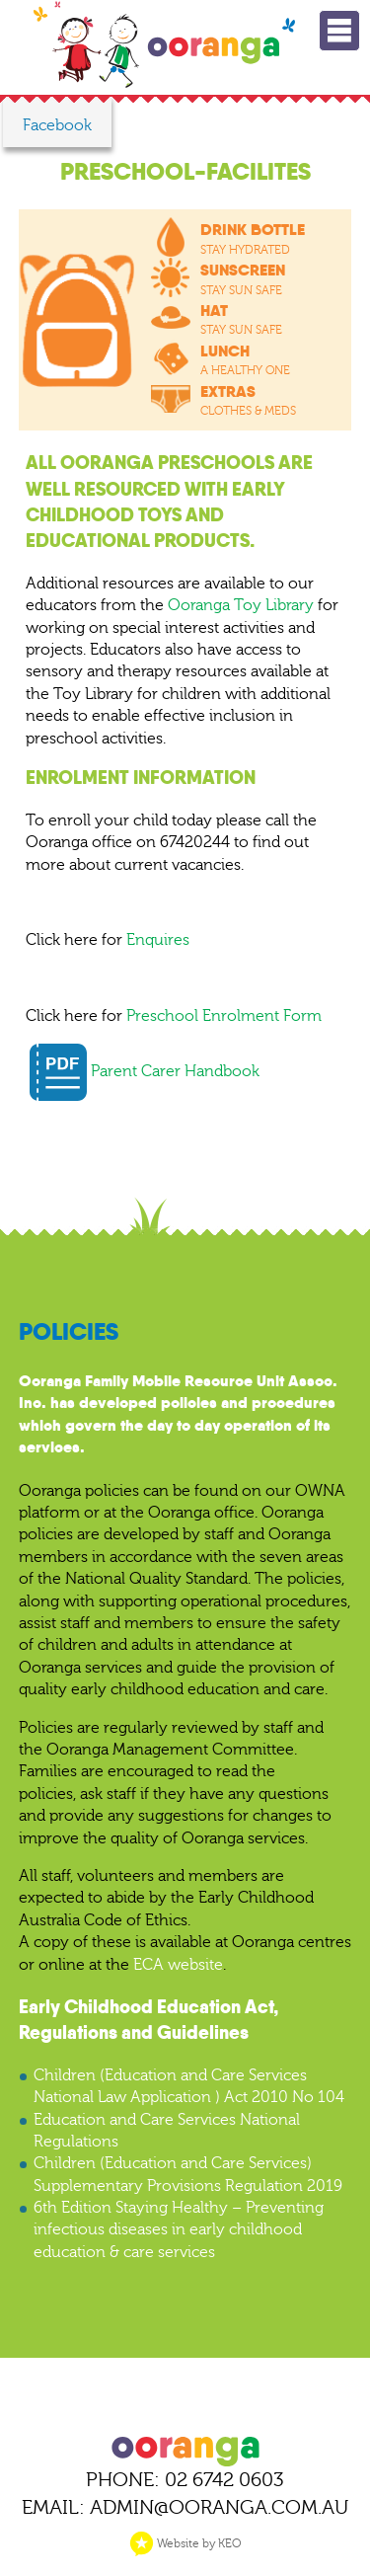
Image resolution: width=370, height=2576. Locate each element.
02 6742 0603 (224, 2479)
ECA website (178, 1965)
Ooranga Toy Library (241, 605)
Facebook (57, 125)
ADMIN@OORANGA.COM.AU (219, 2507)
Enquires (157, 940)
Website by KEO (185, 2543)
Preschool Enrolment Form (224, 1016)
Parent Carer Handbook (144, 1071)
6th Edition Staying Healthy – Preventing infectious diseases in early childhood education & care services (179, 2230)
